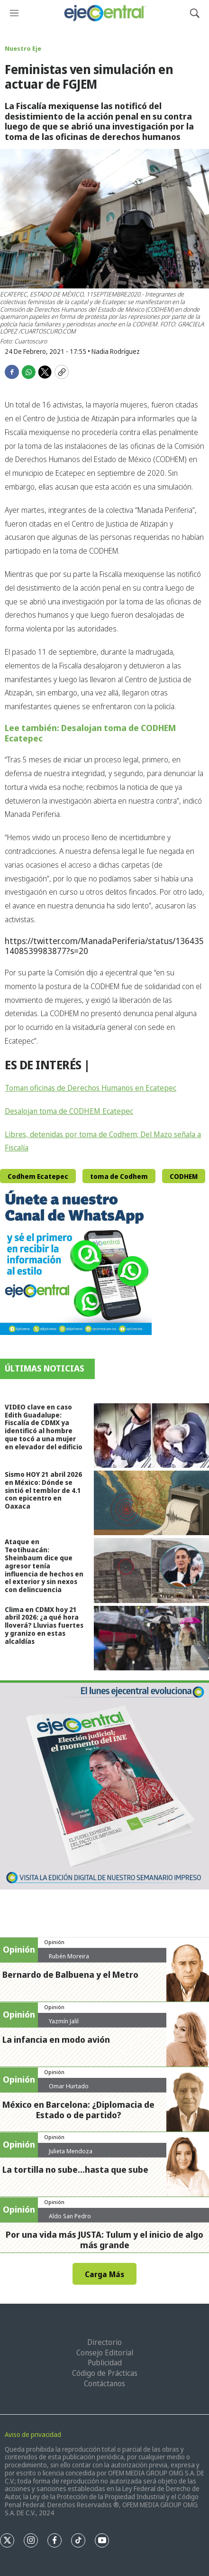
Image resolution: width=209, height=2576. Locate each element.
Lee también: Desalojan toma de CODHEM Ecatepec (90, 733)
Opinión (54, 1942)
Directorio (104, 2342)
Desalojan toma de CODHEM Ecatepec (69, 1111)
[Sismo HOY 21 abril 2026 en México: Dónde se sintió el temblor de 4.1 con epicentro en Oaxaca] (151, 1503)
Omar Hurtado (69, 2086)
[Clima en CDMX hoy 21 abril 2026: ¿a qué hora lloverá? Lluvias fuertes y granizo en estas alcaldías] (151, 1638)
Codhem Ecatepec (38, 1176)
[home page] (104, 13)
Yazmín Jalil (64, 2021)
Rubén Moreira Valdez (69, 1960)
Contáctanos (104, 2383)
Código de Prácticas (104, 2373)
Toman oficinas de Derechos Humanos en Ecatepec (90, 1088)
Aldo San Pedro (70, 2216)
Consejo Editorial (104, 2352)
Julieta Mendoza (70, 2151)
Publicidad (105, 2362)
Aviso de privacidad (33, 2434)
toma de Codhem (119, 1176)
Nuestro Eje (23, 48)
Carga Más (104, 2274)
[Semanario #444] (104, 1785)
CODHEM (184, 1176)
